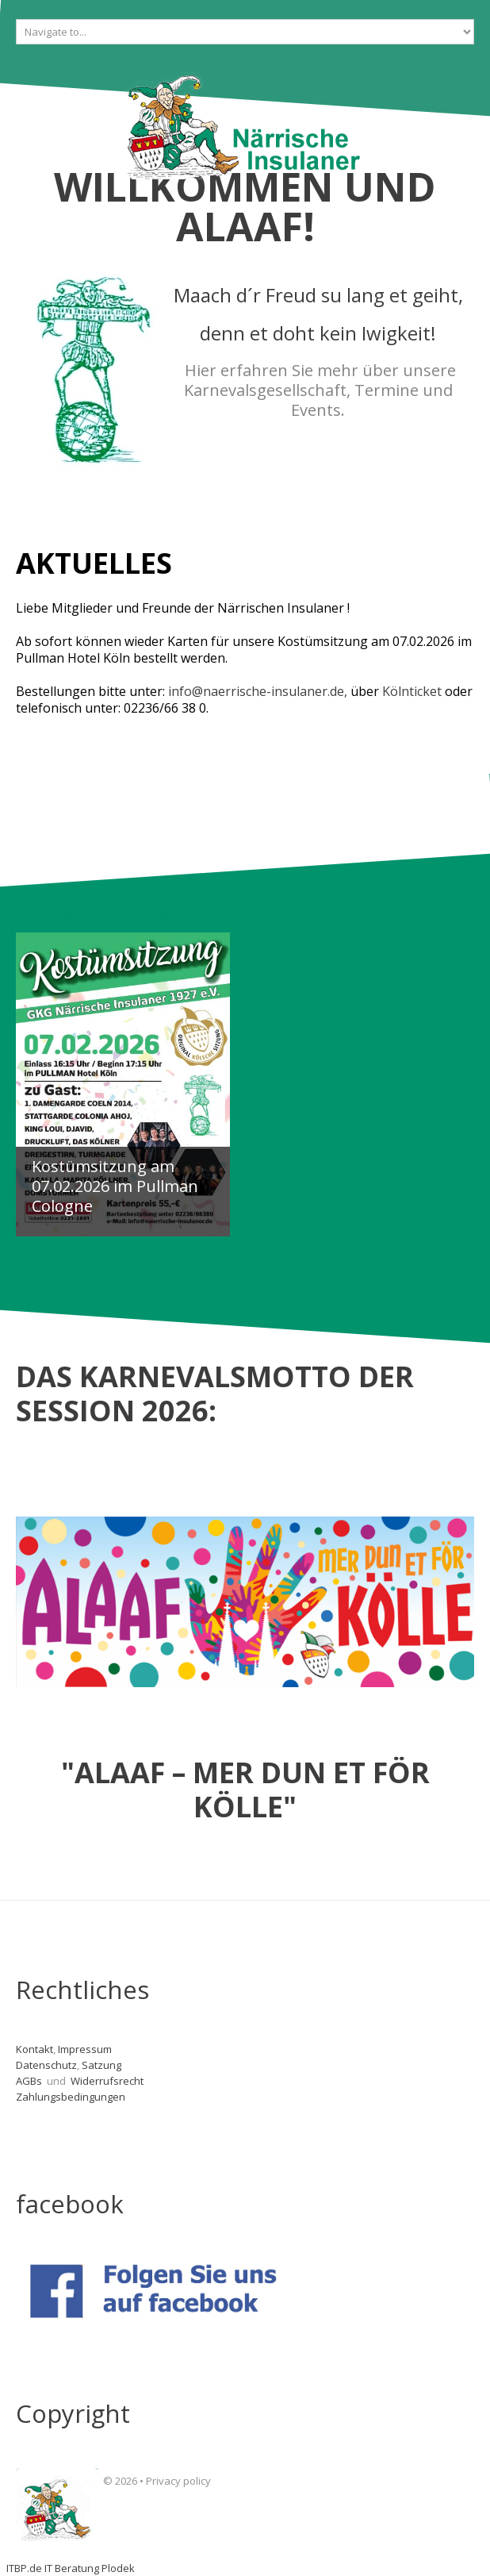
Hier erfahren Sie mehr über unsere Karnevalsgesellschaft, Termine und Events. (320, 390)
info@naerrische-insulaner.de (256, 691)
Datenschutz (46, 2065)
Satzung (101, 2065)
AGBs (30, 2081)
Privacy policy (178, 2481)
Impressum (85, 2049)
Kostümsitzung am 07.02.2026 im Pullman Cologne (115, 1186)
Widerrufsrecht (108, 2081)
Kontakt (34, 2049)
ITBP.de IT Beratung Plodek (70, 2568)
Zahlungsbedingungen (70, 2097)
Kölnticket (412, 691)
